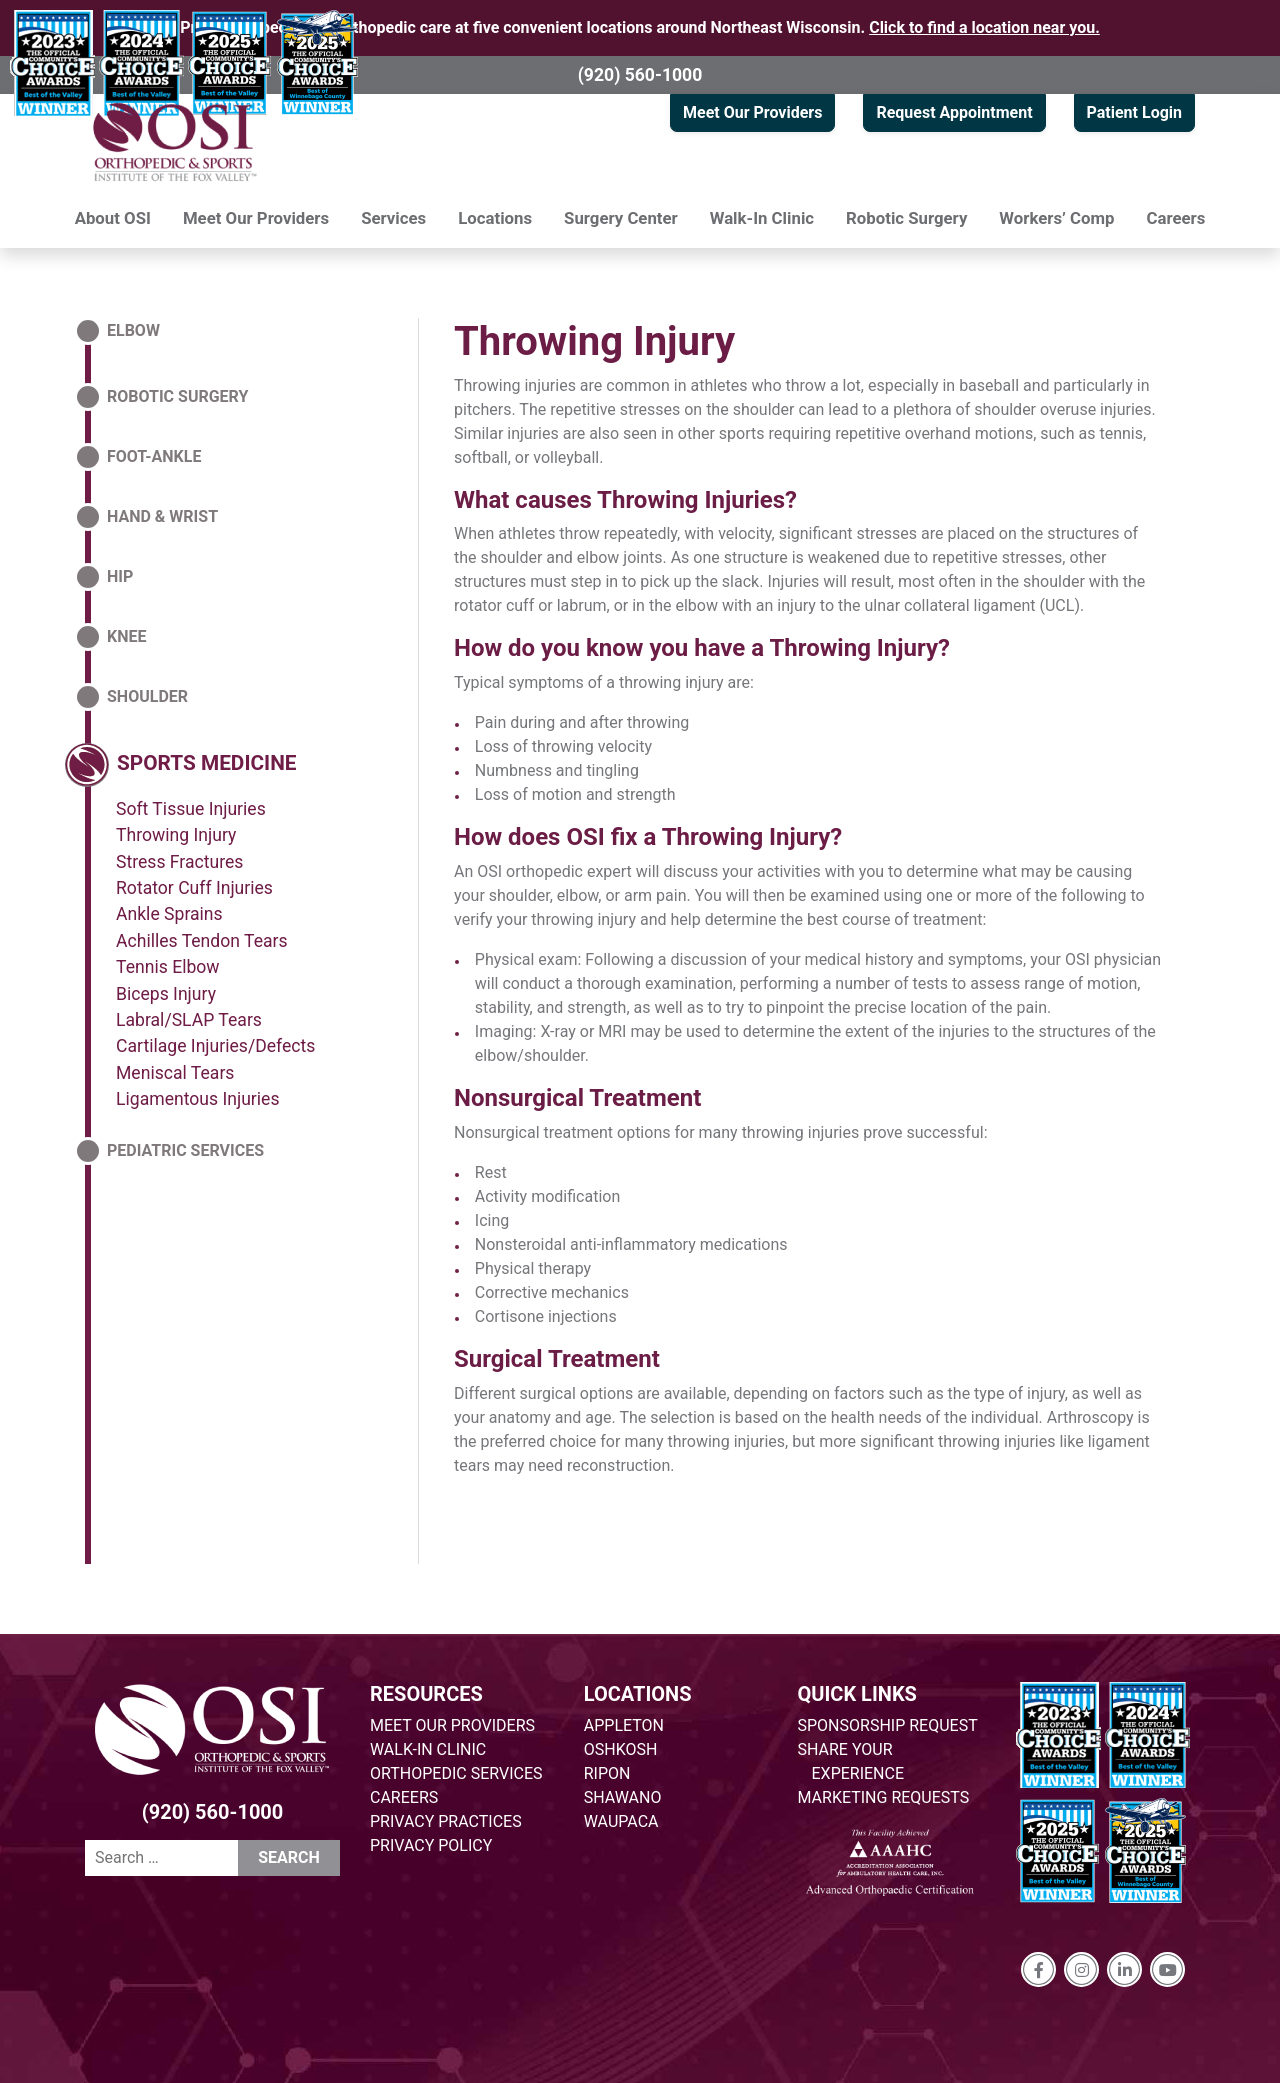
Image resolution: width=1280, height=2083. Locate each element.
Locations (495, 218)
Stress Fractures (179, 862)
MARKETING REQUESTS (884, 1797)
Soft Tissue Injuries (191, 809)
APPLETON (624, 1725)
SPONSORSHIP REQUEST (888, 1725)
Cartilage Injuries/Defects (215, 1046)
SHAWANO (623, 1797)
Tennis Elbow (168, 967)
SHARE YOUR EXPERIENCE (851, 1761)
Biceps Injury (166, 994)
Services (393, 218)
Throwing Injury (594, 341)
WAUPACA (621, 1821)
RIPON (607, 1773)
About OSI (113, 218)
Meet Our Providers (752, 112)
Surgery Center (621, 218)
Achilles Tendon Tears (202, 941)
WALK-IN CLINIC (428, 1749)
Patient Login (1134, 112)
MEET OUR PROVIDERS (452, 1725)
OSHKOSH (621, 1749)
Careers (1176, 218)
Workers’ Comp (1056, 218)
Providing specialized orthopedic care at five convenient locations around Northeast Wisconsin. (640, 27)
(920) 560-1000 (640, 75)
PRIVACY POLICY (431, 1845)
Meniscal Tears (175, 1073)
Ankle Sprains (169, 914)
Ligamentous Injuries (198, 1099)
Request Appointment (954, 112)
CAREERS (404, 1797)
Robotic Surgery (906, 218)
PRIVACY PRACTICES (446, 1821)
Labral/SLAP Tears (189, 1020)
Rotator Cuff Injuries (194, 888)
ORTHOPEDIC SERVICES (456, 1773)
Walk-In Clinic (762, 218)
